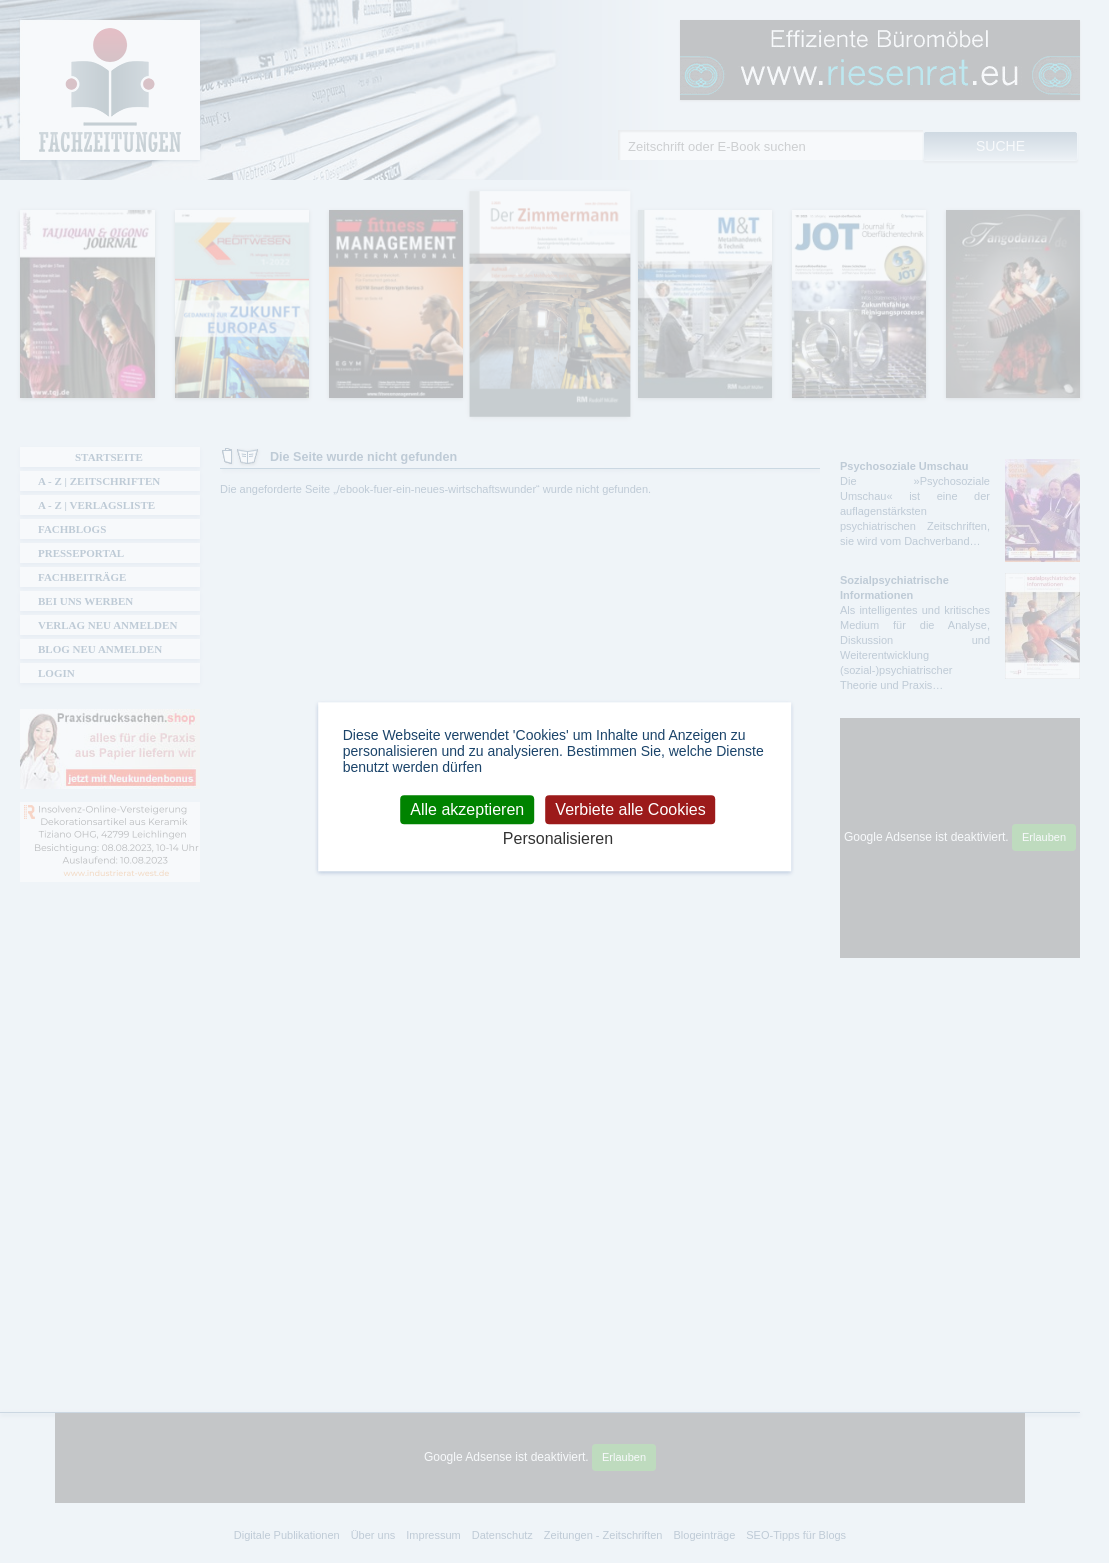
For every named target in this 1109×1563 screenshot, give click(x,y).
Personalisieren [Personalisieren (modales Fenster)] (558, 838)
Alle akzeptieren (467, 809)
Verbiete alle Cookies (630, 809)
